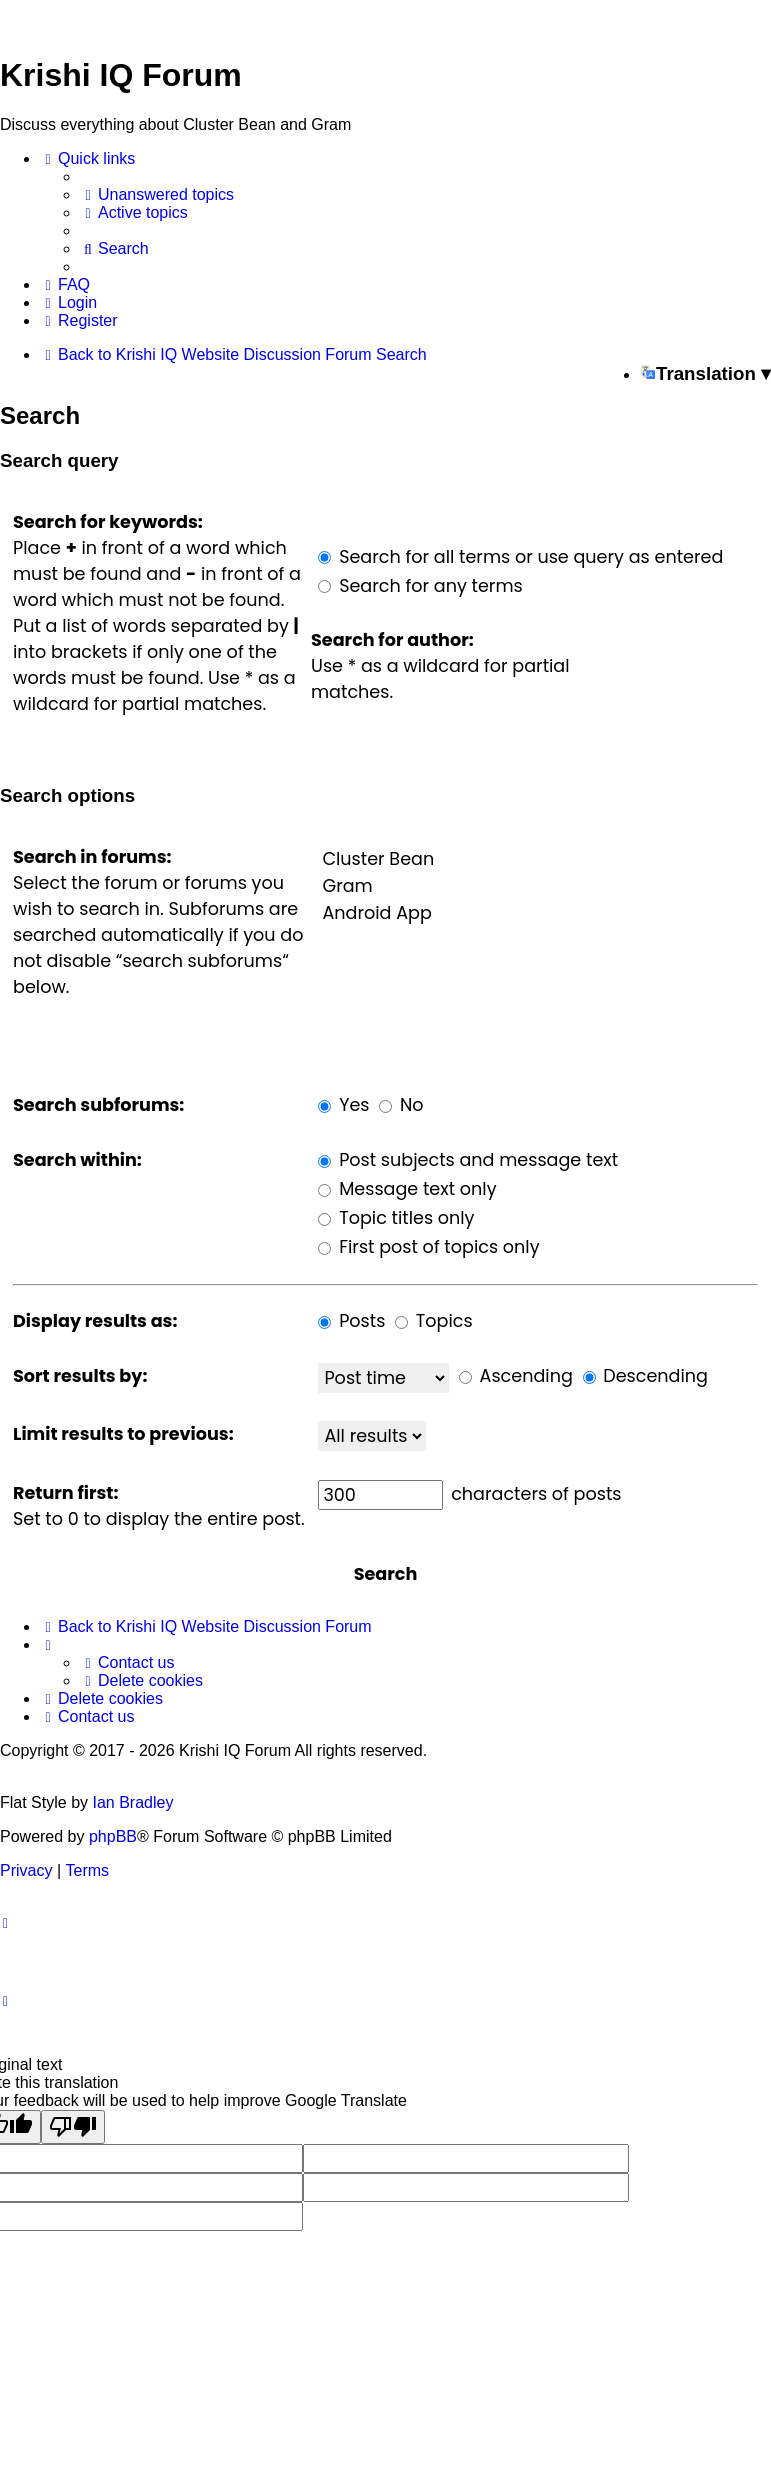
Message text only (407, 1189)
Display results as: (95, 1321)
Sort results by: (80, 1376)
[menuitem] (157, 195)
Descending (645, 1376)
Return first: (65, 1493)
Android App (538, 913)
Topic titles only (396, 1218)
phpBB (113, 1836)
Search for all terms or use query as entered (520, 557)
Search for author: (392, 640)
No (401, 1105)
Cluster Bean (538, 859)
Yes (343, 1105)
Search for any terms (420, 586)
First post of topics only (428, 1247)
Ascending (516, 1376)
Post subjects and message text (468, 1160)
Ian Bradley (132, 1802)
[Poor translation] (73, 2127)
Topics (434, 1321)
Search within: (77, 1160)
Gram (538, 886)
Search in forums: (92, 857)
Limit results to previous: (123, 1434)
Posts (351, 1321)
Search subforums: (98, 1105)
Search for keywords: (108, 522)
